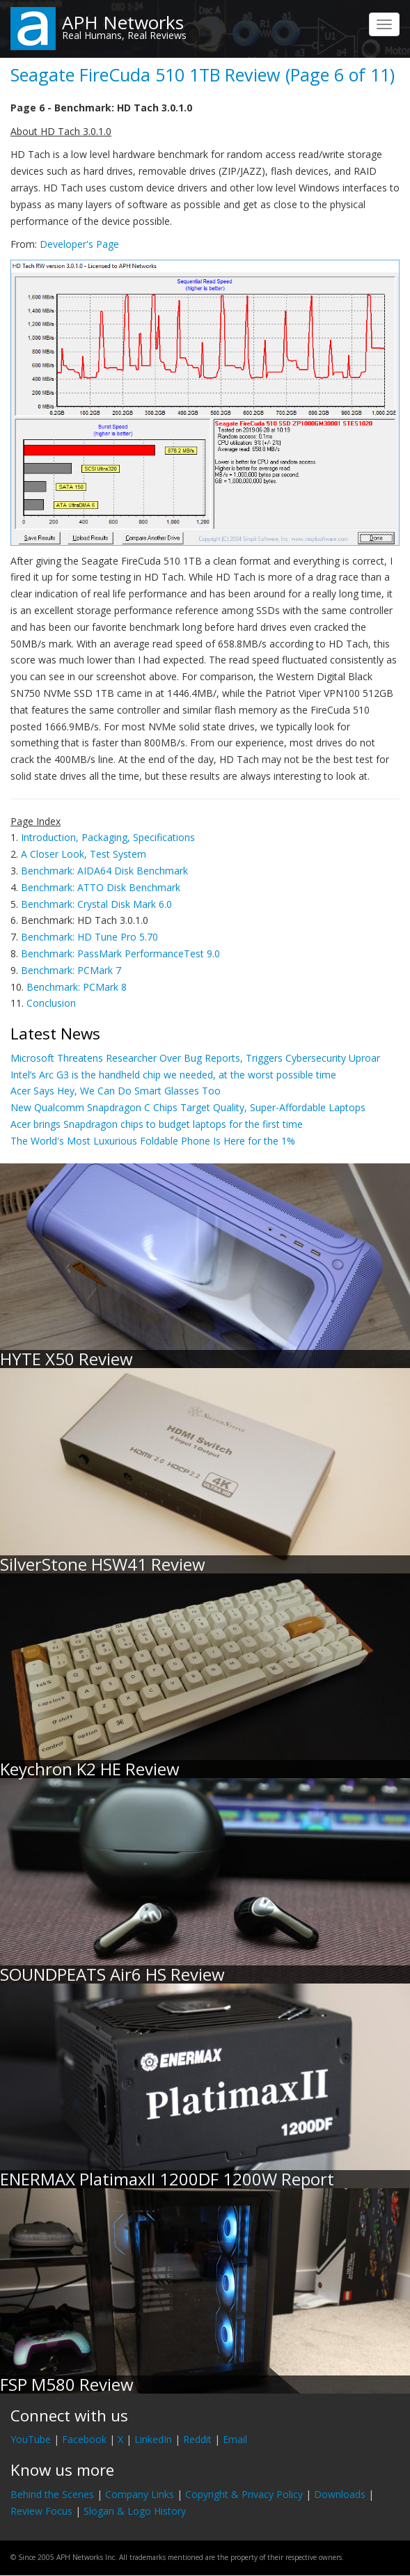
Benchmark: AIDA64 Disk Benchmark (104, 870)
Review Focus (41, 2511)
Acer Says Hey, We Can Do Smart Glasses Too (115, 1090)
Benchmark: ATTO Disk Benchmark (100, 887)
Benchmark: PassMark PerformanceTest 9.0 (120, 953)
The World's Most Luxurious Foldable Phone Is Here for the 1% (152, 1140)
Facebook (84, 2439)
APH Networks (123, 22)
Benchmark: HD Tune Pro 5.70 (89, 936)
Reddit (197, 2439)
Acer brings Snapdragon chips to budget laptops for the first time (156, 1124)
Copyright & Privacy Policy (244, 2494)
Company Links (139, 2494)
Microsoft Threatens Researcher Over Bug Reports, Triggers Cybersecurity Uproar (195, 1058)
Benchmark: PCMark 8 (76, 987)
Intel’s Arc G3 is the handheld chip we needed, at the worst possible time (173, 1074)
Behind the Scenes (52, 2494)
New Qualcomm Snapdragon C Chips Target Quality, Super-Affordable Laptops (187, 1107)
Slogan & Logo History (135, 2511)
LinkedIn (153, 2439)
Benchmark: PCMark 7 (71, 970)
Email (235, 2439)
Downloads (339, 2494)
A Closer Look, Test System (83, 854)
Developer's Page (79, 244)
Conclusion (51, 1003)
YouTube (30, 2439)
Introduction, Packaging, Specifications (108, 837)
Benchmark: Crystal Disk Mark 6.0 (96, 904)
